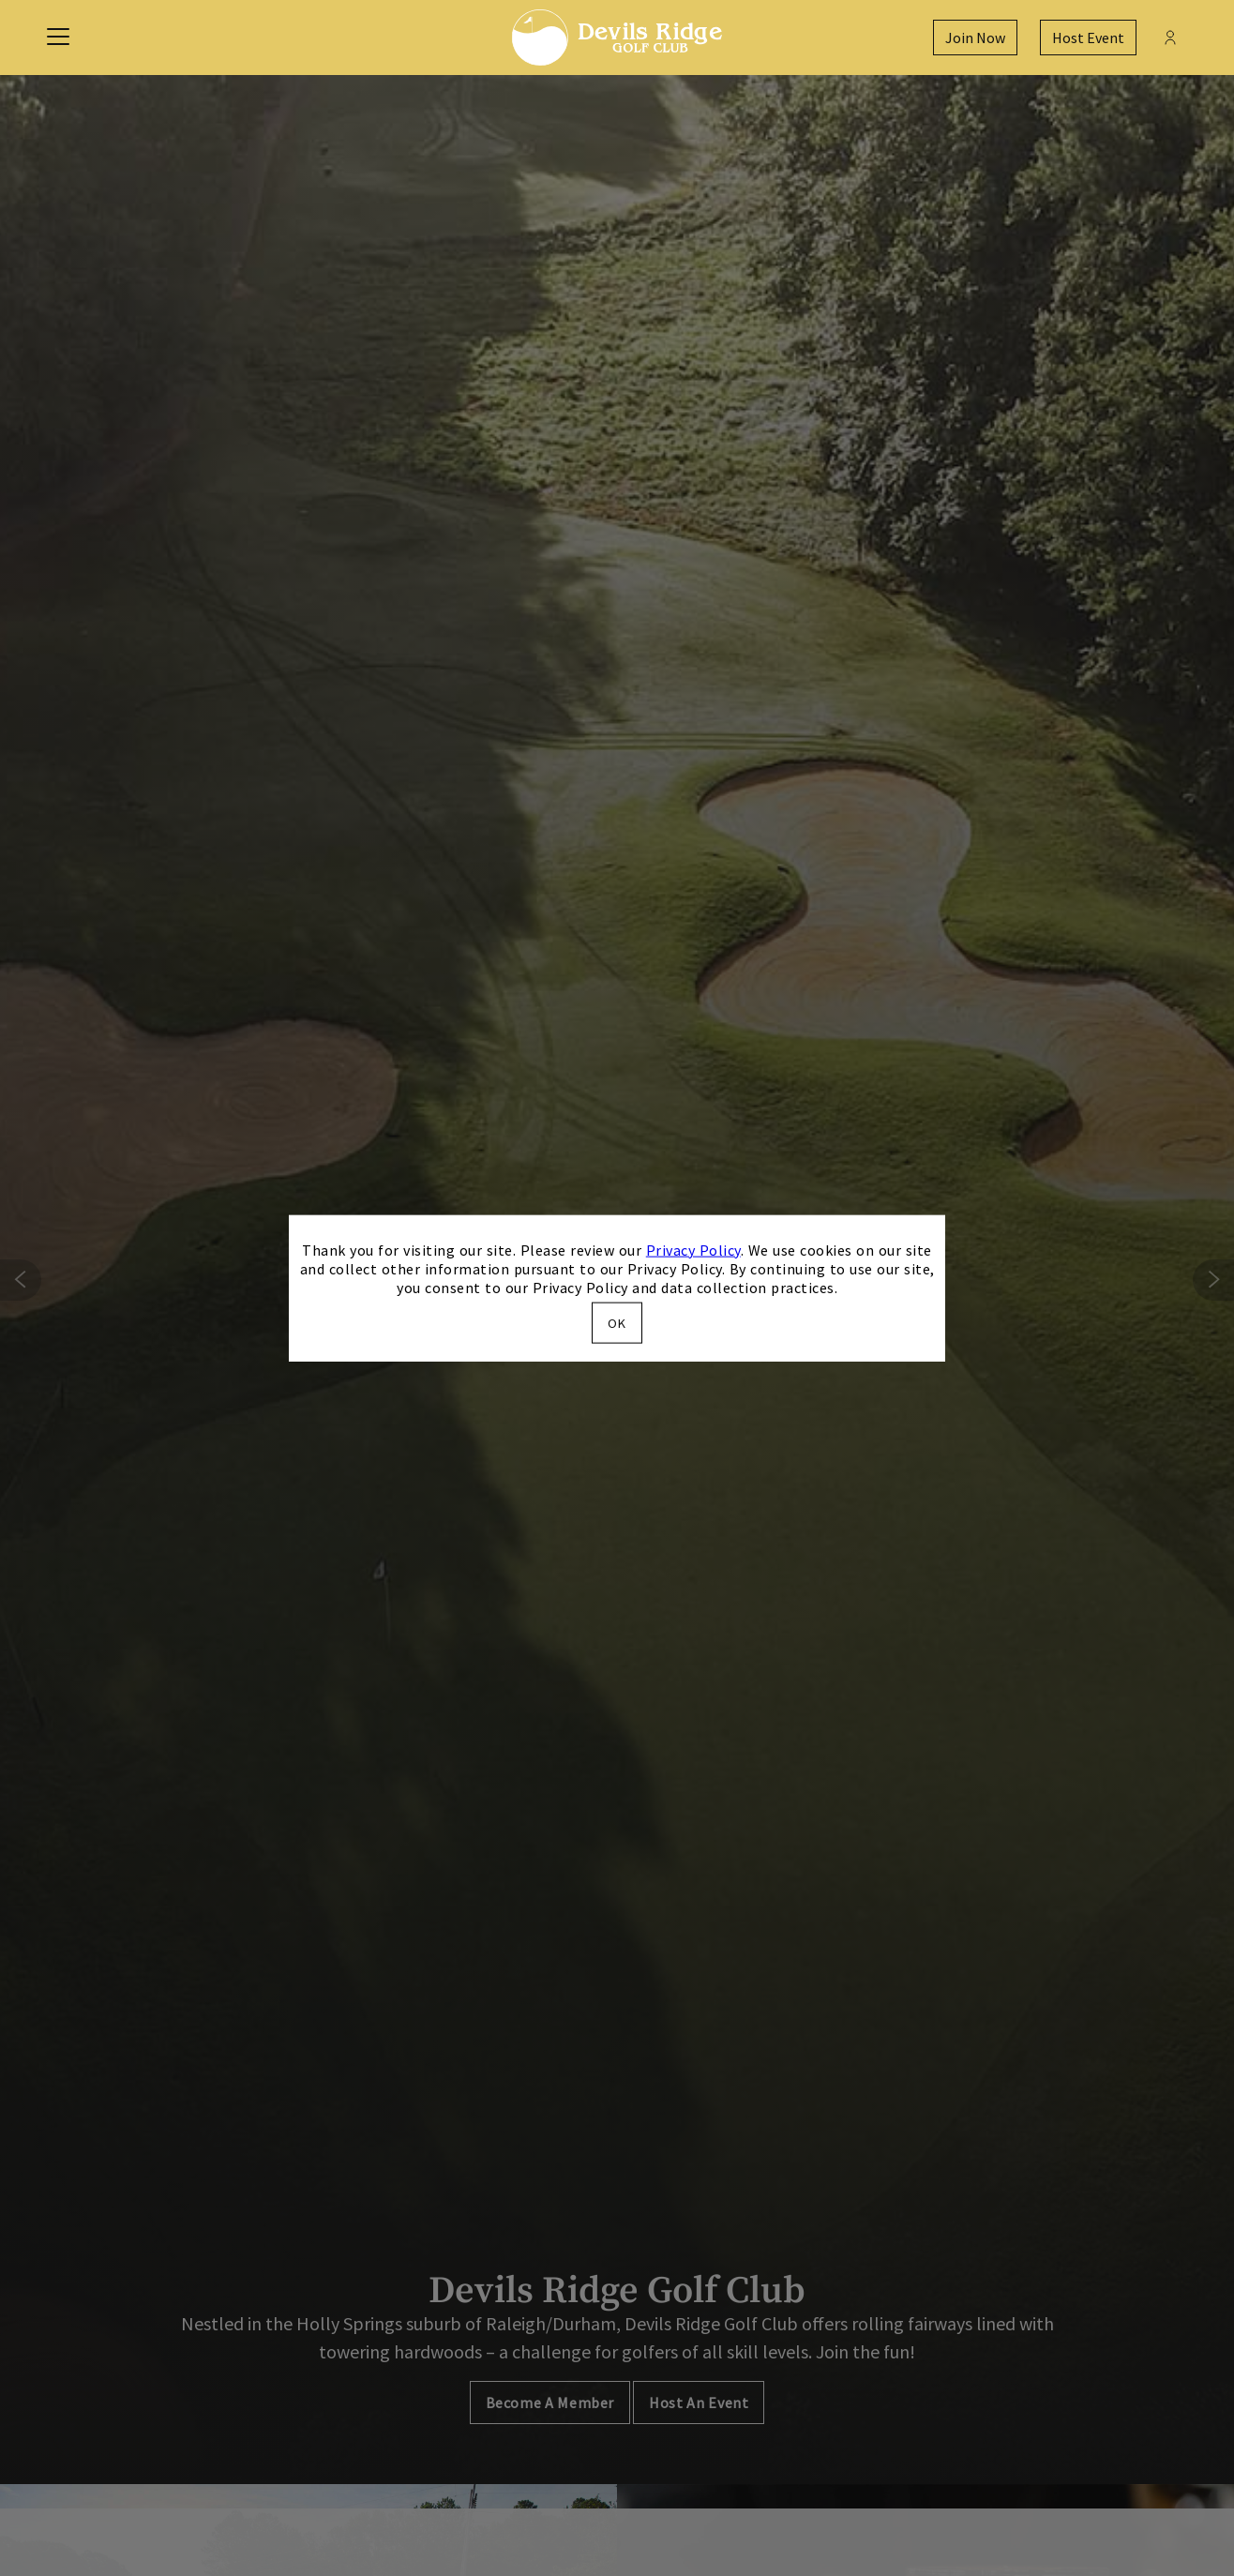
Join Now (975, 37)
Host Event (1088, 37)
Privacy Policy (693, 1249)
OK (617, 1323)
